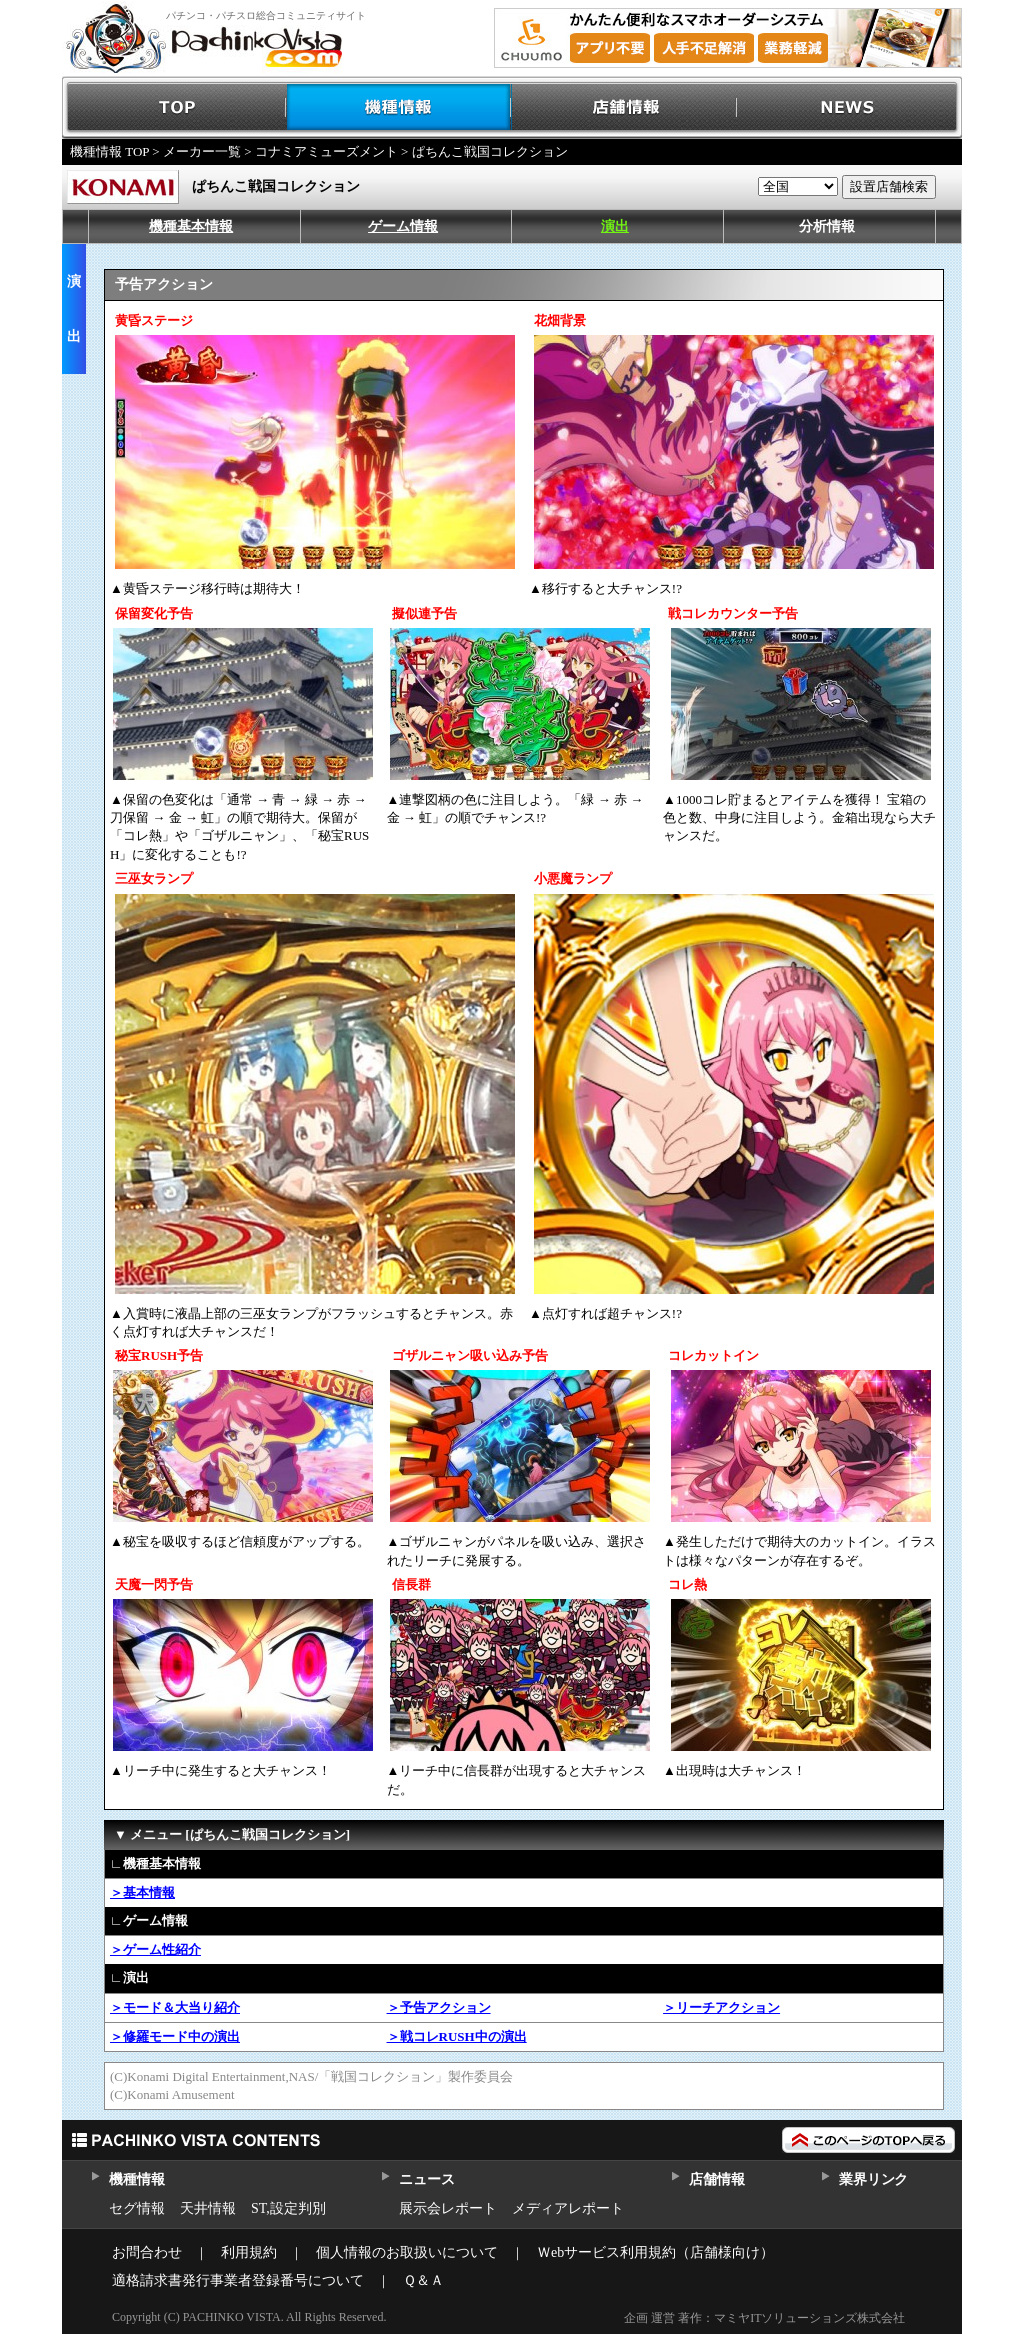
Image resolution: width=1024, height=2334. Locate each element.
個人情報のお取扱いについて (407, 2252)
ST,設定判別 (288, 2208)
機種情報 (399, 107)
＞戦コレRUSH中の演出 (457, 2036)
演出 (615, 226)
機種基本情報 (191, 226)
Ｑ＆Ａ (423, 2280)
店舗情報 (624, 107)
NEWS (849, 107)
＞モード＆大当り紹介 (175, 2007)
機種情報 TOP (109, 151)
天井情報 (208, 2208)
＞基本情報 (142, 1892)
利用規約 (249, 2252)
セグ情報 (137, 2208)
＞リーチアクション (721, 2007)
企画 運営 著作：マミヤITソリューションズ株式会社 (764, 2318)
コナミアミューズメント (326, 151)
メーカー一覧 (202, 151)
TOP (174, 107)
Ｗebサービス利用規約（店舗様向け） (655, 2252)
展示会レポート (448, 2208)
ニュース (426, 2179)
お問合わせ (147, 2252)
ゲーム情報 (403, 226)
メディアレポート (568, 2208)
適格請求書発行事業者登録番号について (238, 2280)
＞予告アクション (439, 2007)
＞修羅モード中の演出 (175, 2036)
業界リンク (873, 2179)
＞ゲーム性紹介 (155, 1949)
